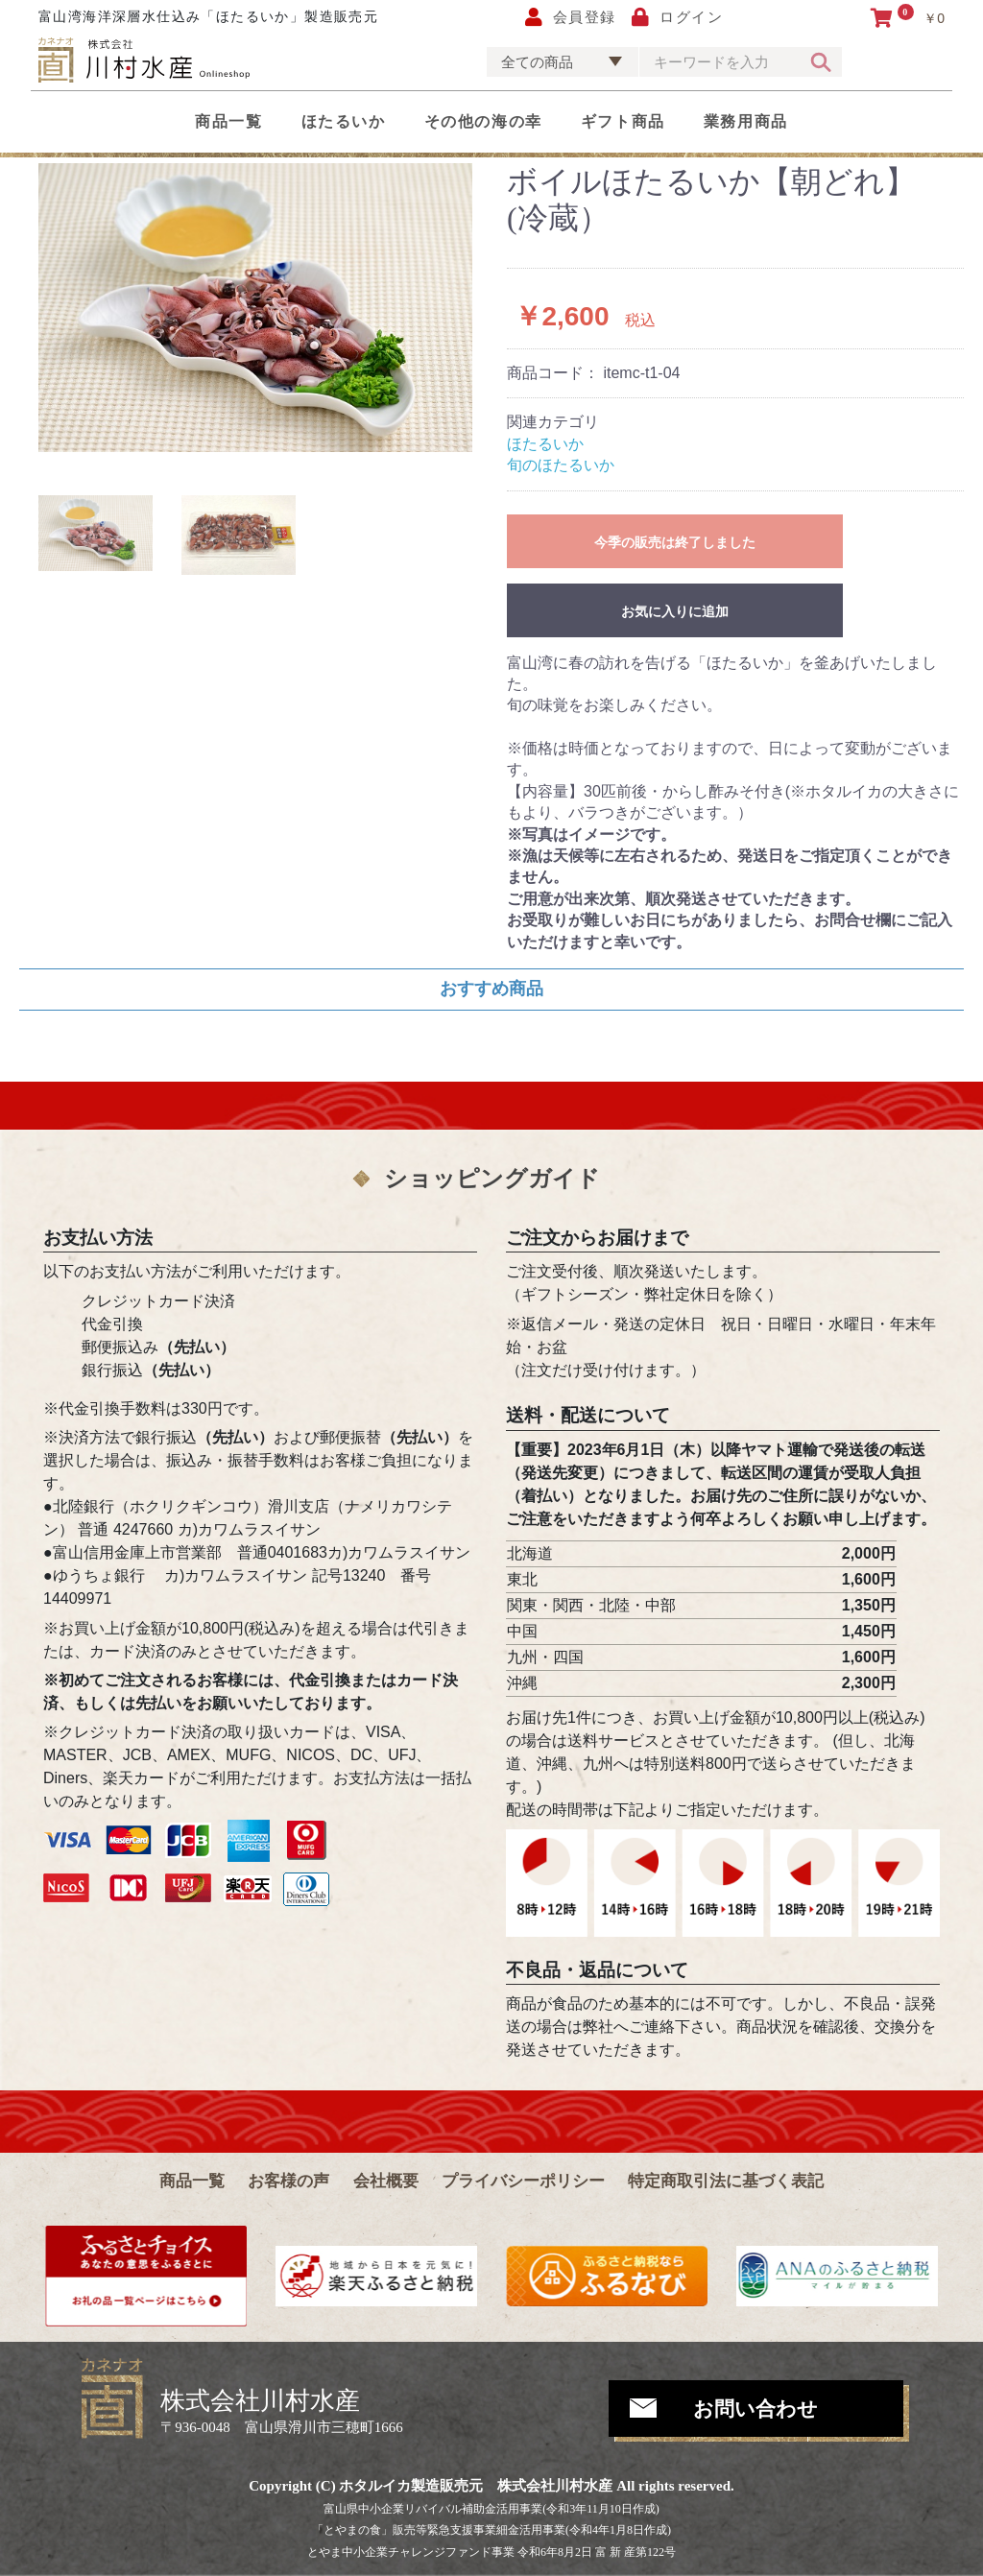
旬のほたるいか (560, 465)
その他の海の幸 (483, 121)
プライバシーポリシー (523, 2181)
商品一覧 (228, 121)
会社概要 (386, 2181)
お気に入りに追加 (675, 611)
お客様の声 (288, 2181)
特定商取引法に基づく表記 (726, 2181)
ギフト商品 (623, 121)
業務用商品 (746, 121)
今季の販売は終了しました (674, 542)
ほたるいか (343, 121)
